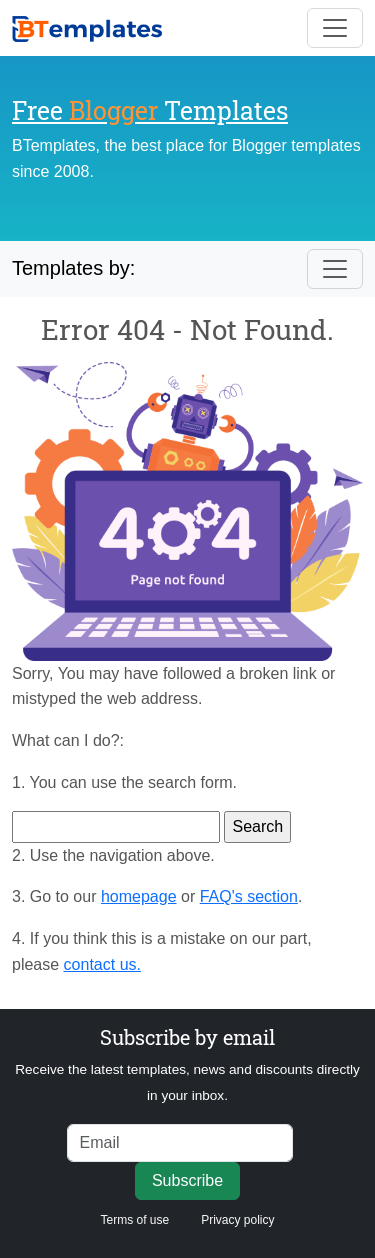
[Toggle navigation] (335, 28)
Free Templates (150, 110)
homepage (139, 896)
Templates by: (73, 268)
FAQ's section (249, 896)
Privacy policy (237, 1220)
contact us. (102, 964)
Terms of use (134, 1220)
